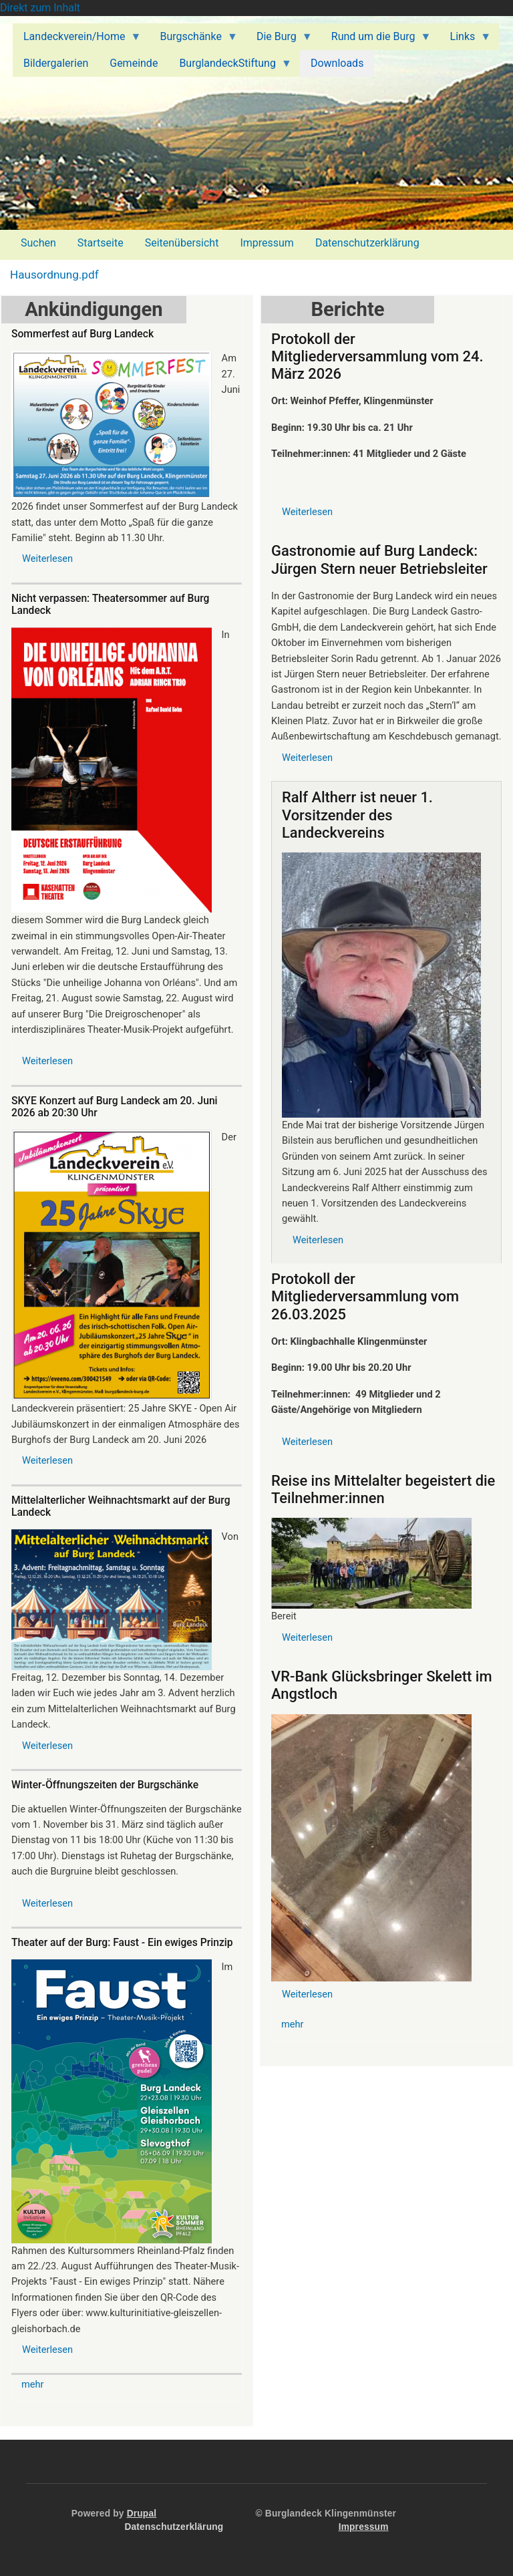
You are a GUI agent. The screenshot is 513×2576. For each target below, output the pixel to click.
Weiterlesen (47, 558)
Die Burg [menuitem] (279, 40)
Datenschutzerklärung (367, 242)
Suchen (38, 242)
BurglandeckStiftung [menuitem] (230, 67)
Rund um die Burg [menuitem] (376, 40)
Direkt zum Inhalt (40, 7)
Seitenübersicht (182, 242)
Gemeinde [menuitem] (134, 63)
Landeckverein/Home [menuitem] (77, 40)
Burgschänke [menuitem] (193, 40)
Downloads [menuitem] (337, 63)
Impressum (267, 242)
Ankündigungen (93, 309)
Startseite (100, 242)
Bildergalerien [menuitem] (55, 63)
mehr (32, 2384)
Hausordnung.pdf (54, 274)
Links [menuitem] (466, 40)
